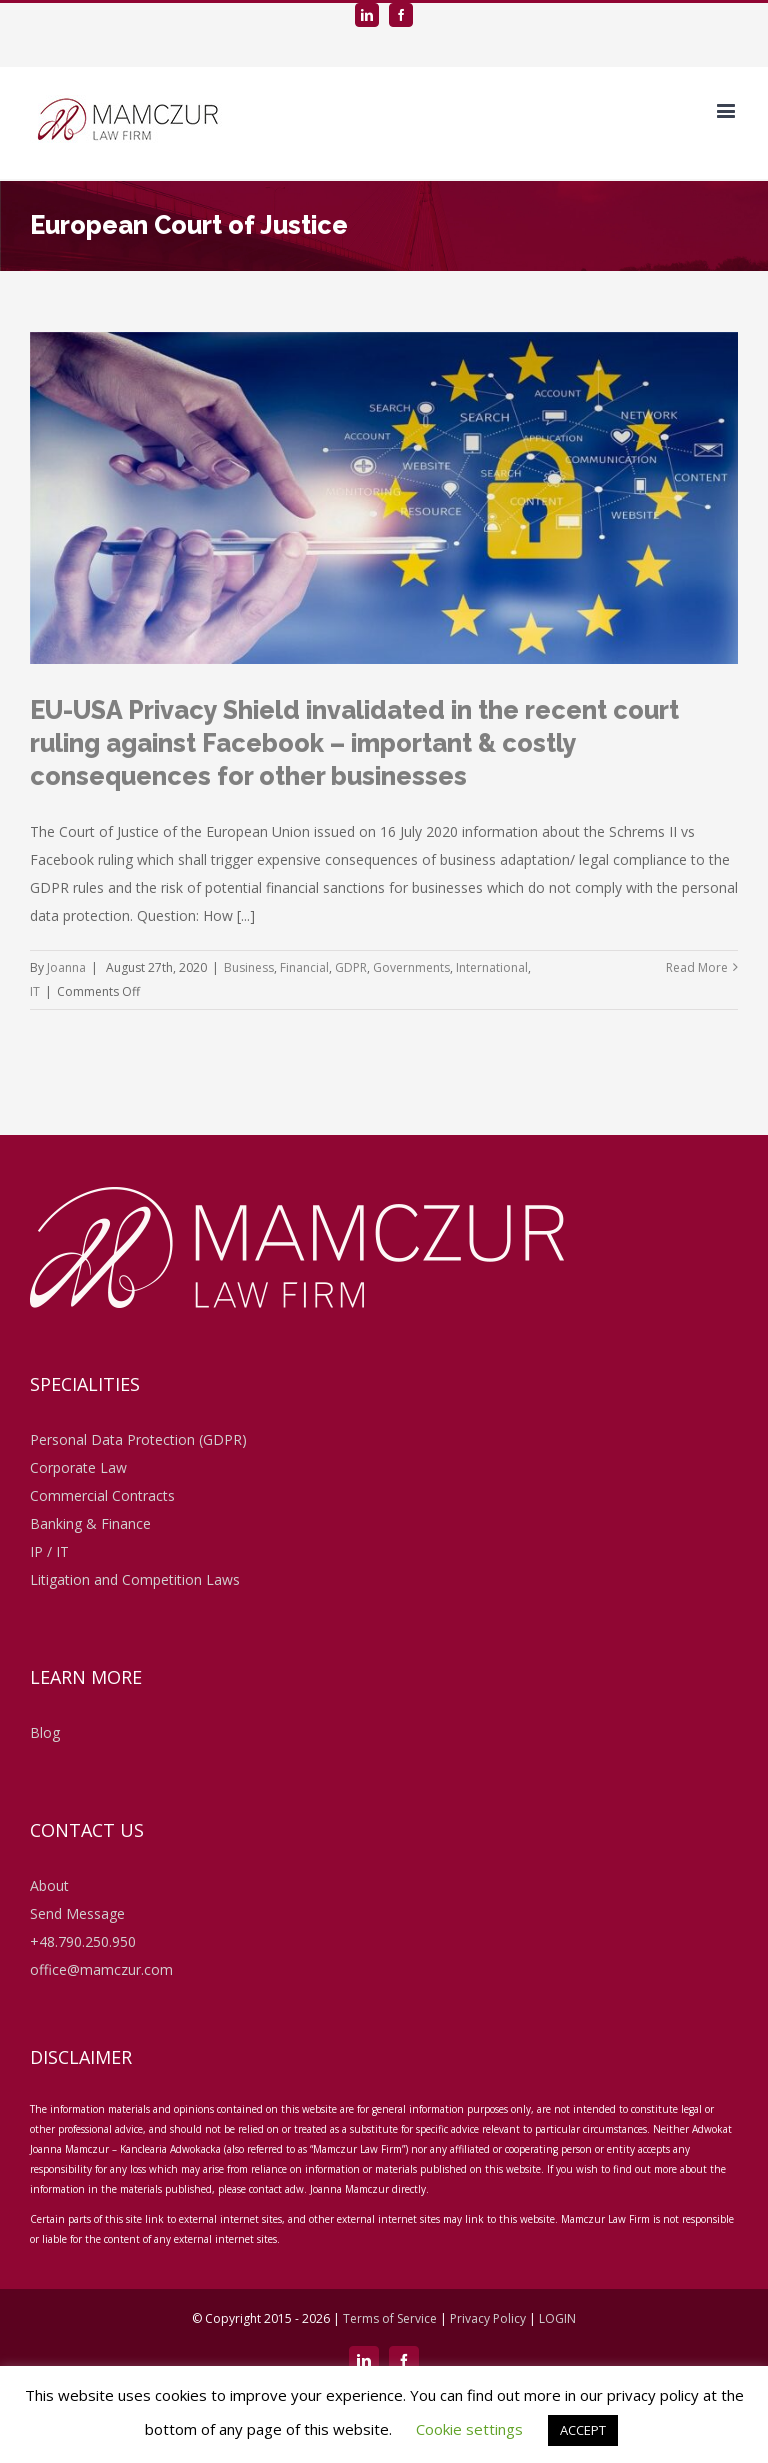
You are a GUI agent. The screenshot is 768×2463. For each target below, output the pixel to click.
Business (249, 967)
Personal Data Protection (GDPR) (138, 1439)
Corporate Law (78, 1467)
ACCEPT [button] (583, 2430)
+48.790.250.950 (83, 1941)
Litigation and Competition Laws (135, 1579)
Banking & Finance (90, 1523)
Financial (304, 967)
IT (35, 991)
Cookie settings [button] (469, 2429)
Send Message (77, 1913)
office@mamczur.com (101, 1969)
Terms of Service (391, 2318)
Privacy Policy (488, 2318)
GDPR (351, 967)
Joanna (66, 967)
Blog (45, 1732)
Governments (411, 967)
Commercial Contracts (102, 1495)
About (49, 1885)
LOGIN (557, 2318)
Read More (697, 967)
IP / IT (49, 1551)
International (492, 967)
